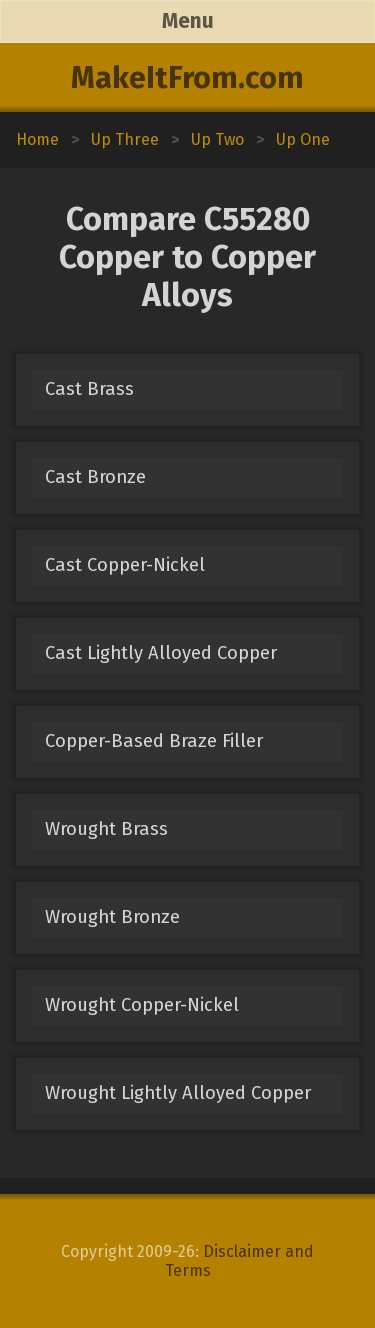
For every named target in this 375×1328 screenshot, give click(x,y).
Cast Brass (89, 389)
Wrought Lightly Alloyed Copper (178, 1093)
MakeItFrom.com (187, 78)
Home (37, 139)
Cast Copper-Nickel (125, 565)
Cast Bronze (95, 477)
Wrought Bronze (112, 917)
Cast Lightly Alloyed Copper (161, 653)
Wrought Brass (106, 829)
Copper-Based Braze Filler (154, 741)
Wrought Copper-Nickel (142, 1005)
